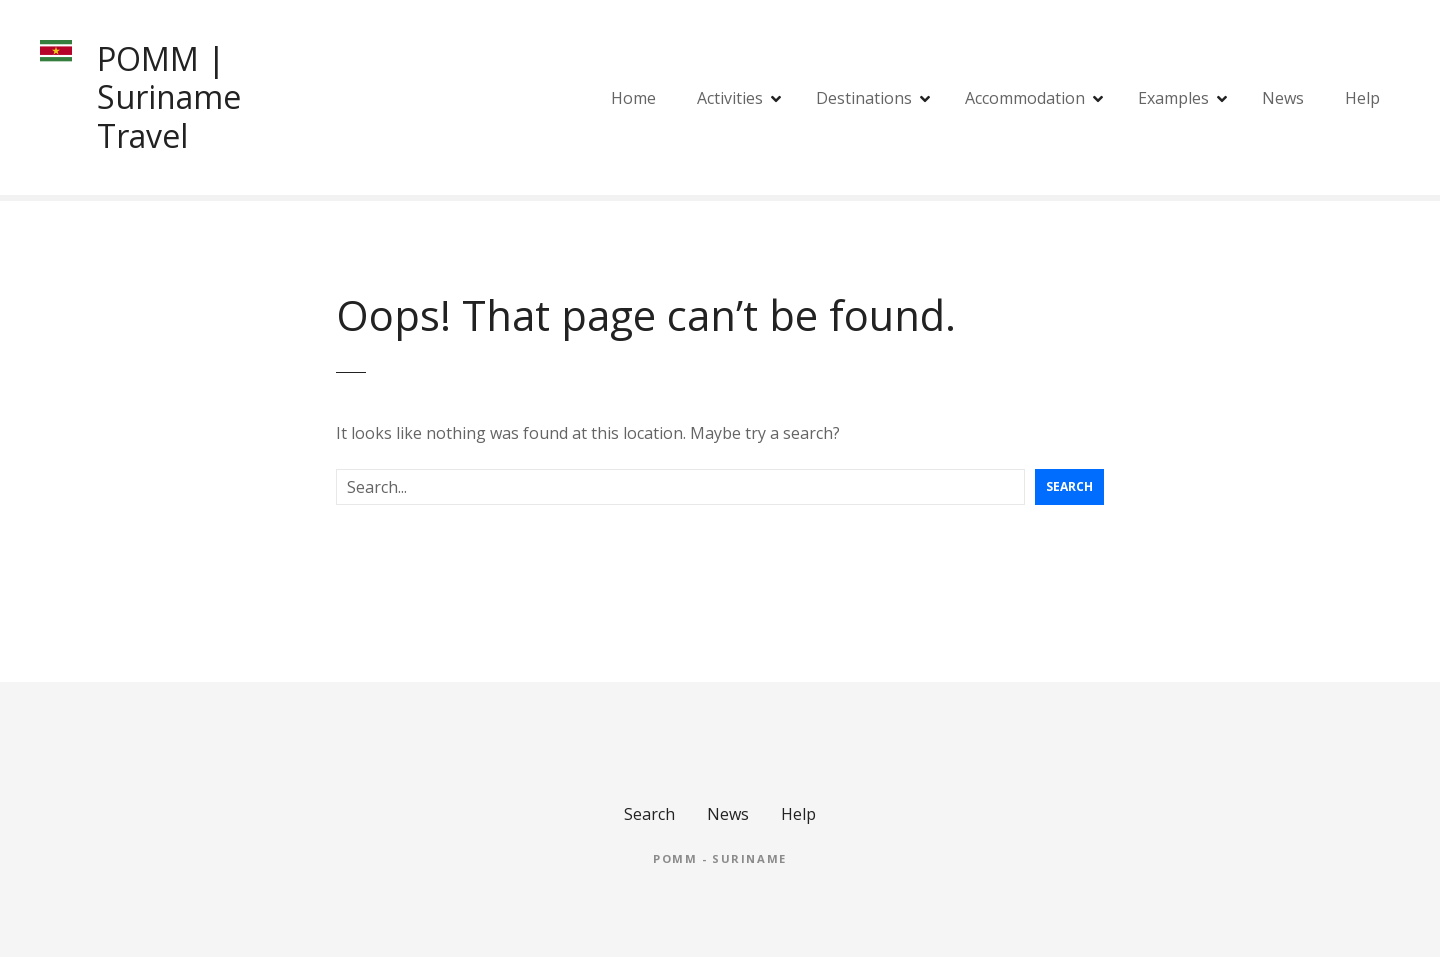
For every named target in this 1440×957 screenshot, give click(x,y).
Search (1069, 486)
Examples (1173, 98)
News (1283, 98)
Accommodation (1025, 98)
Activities (730, 98)
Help (1362, 98)
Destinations (864, 98)
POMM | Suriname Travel (169, 97)
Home (633, 98)
